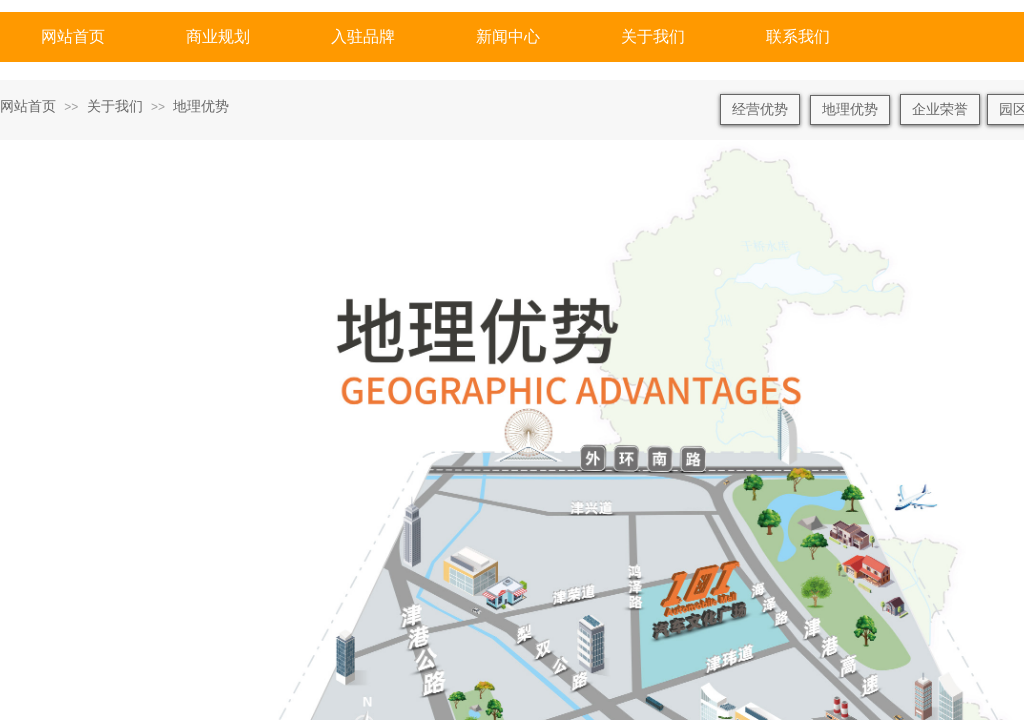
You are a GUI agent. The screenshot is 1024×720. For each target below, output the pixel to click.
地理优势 (201, 106)
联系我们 (798, 36)
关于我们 (653, 36)
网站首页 (73, 36)
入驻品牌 (363, 36)
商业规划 (218, 36)
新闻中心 (508, 36)
